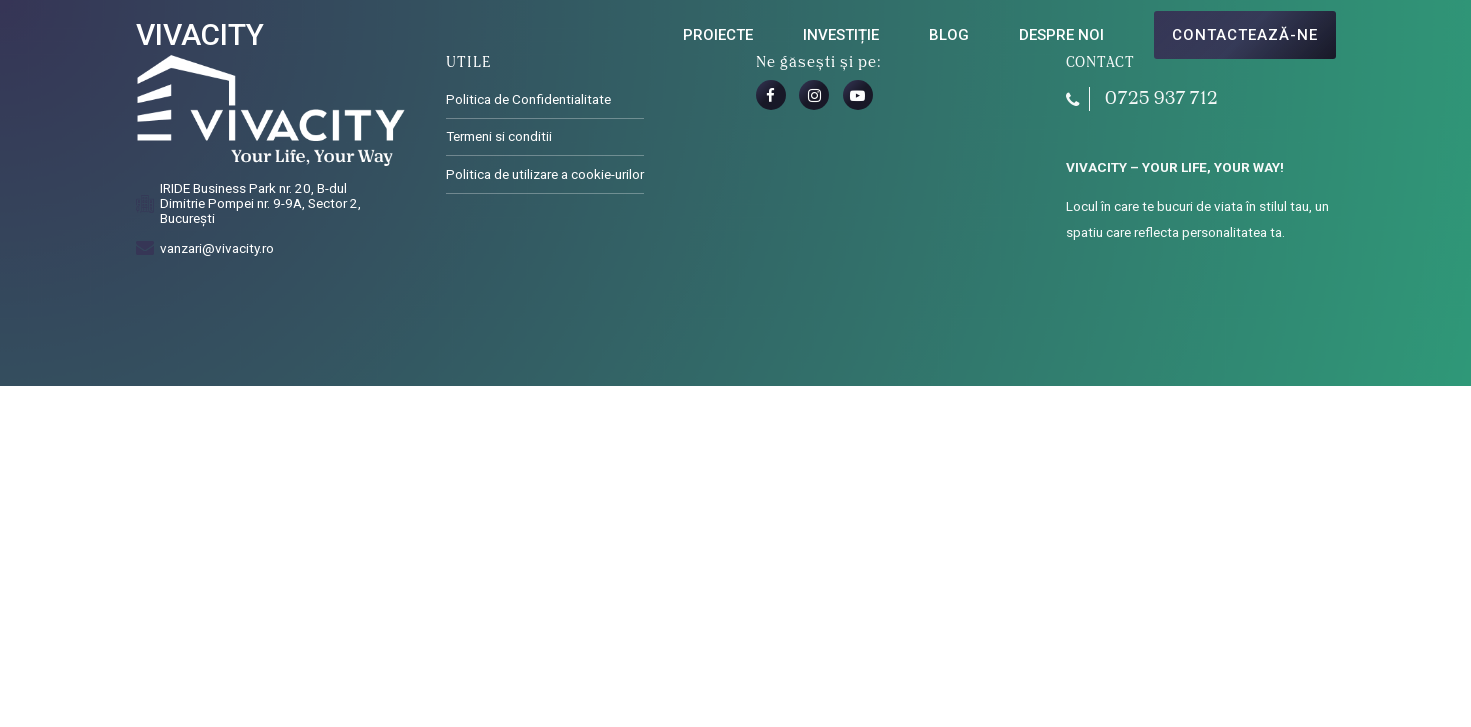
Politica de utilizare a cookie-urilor (545, 174)
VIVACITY (200, 34)
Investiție (841, 35)
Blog (949, 35)
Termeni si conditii (499, 136)
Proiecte (718, 35)
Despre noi (1061, 35)
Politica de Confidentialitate (528, 99)
